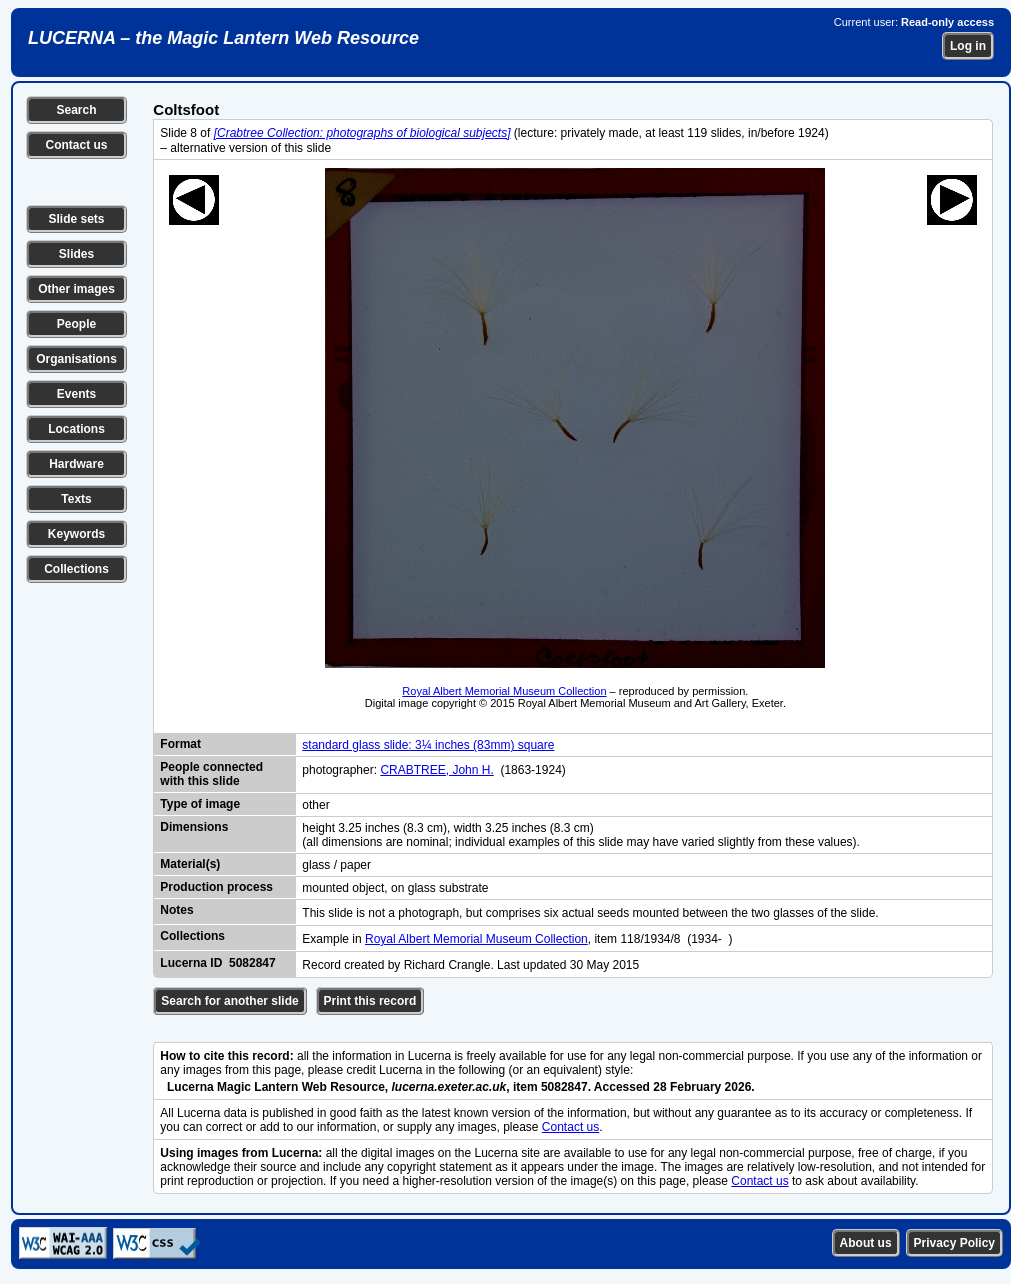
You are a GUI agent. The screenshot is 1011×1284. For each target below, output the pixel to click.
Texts (76, 499)
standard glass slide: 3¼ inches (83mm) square (428, 745)
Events (76, 394)
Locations (76, 429)
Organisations (76, 359)
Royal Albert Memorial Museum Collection (504, 691)
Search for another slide (229, 1001)
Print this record (370, 1001)
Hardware (76, 464)
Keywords (76, 534)
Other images (76, 289)
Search (76, 110)
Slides (76, 254)
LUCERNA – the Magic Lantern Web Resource (223, 38)
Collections (76, 569)
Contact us (76, 145)
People (76, 324)
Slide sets (76, 219)
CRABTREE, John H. (436, 770)
